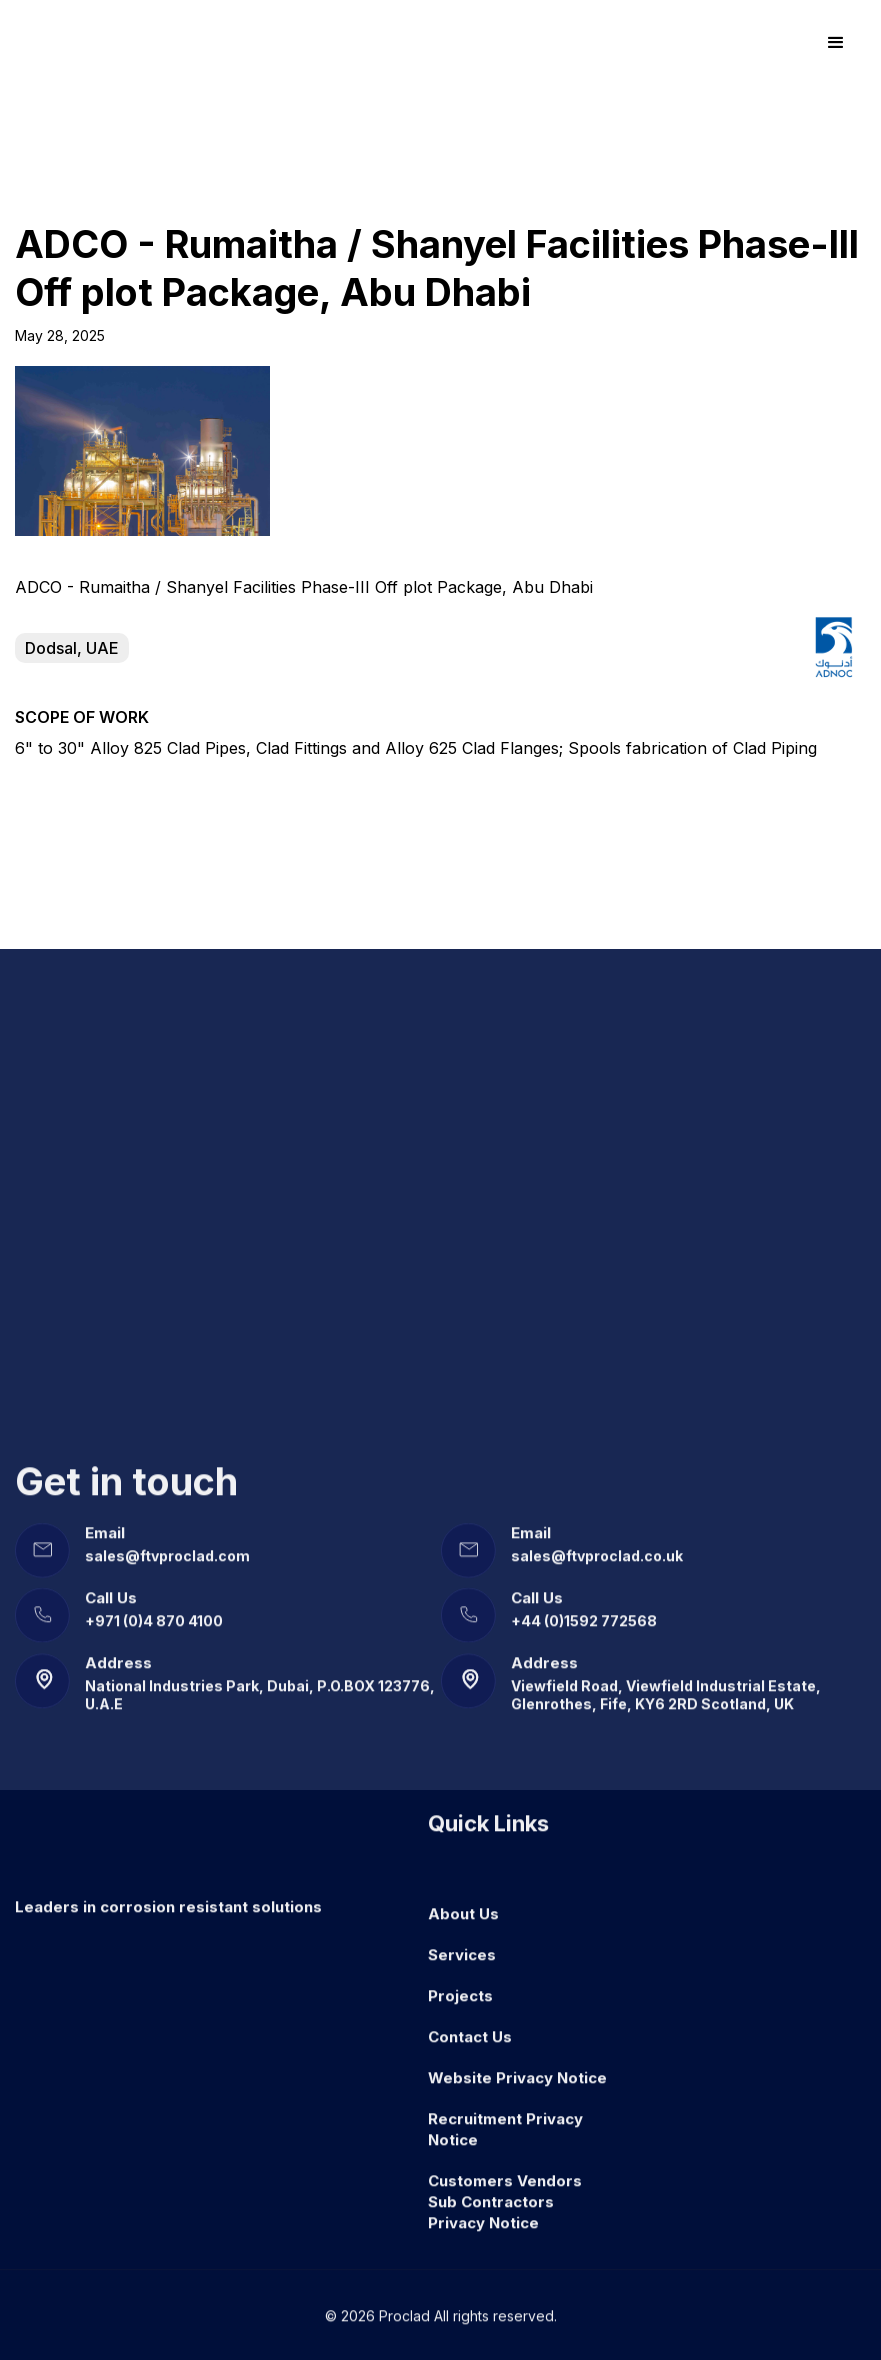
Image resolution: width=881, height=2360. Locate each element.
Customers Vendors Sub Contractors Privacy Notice (505, 2188)
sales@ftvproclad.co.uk (597, 1542)
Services (462, 1941)
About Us (463, 1900)
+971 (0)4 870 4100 (154, 1607)
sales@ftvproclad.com (167, 1542)
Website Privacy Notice (517, 2064)
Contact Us (470, 2023)
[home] (86, 43)
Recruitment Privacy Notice (505, 2116)
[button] (836, 43)
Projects (460, 1982)
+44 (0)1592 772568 (584, 1607)
